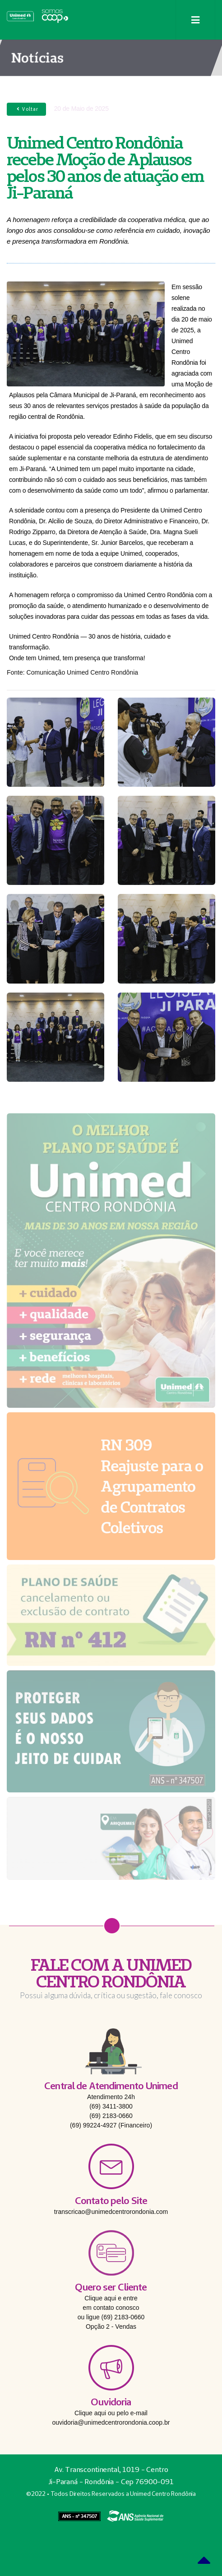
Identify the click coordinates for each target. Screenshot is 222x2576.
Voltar (26, 109)
